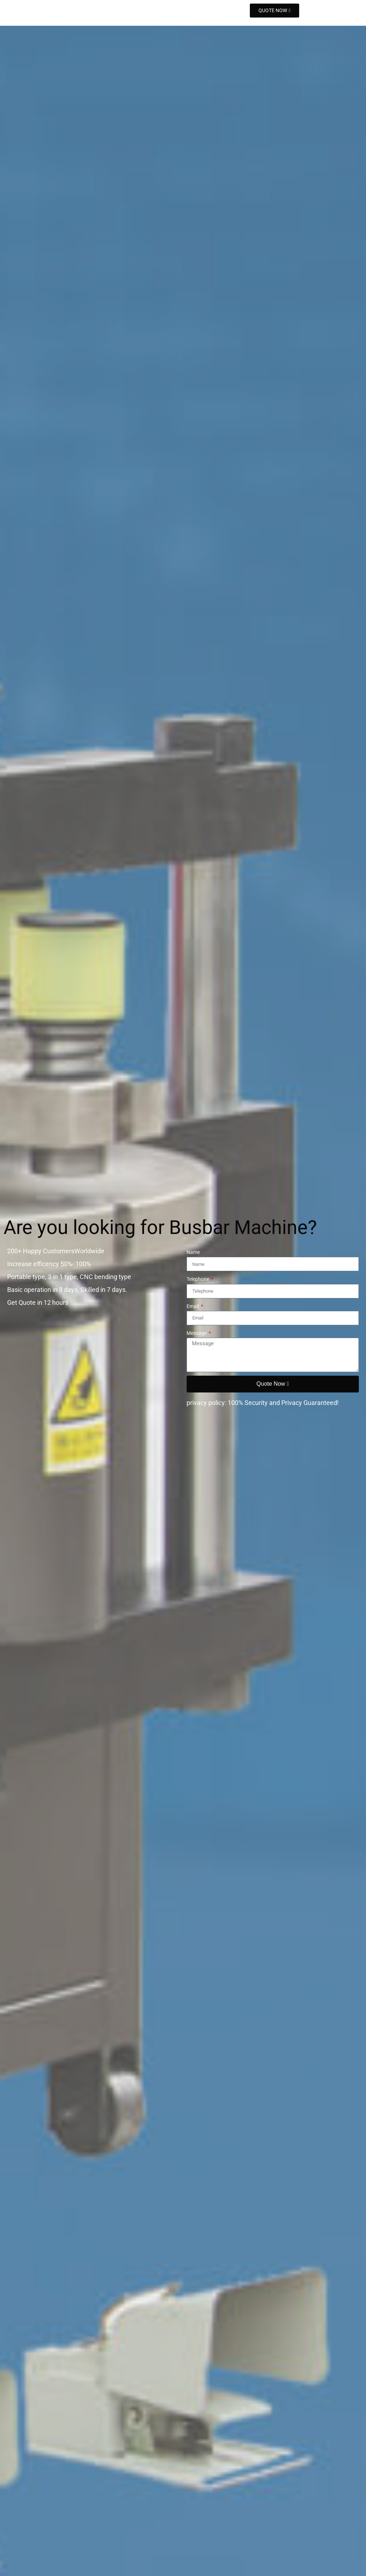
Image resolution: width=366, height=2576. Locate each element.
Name (193, 1252)
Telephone (198, 1279)
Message (197, 1333)
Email (193, 1306)
